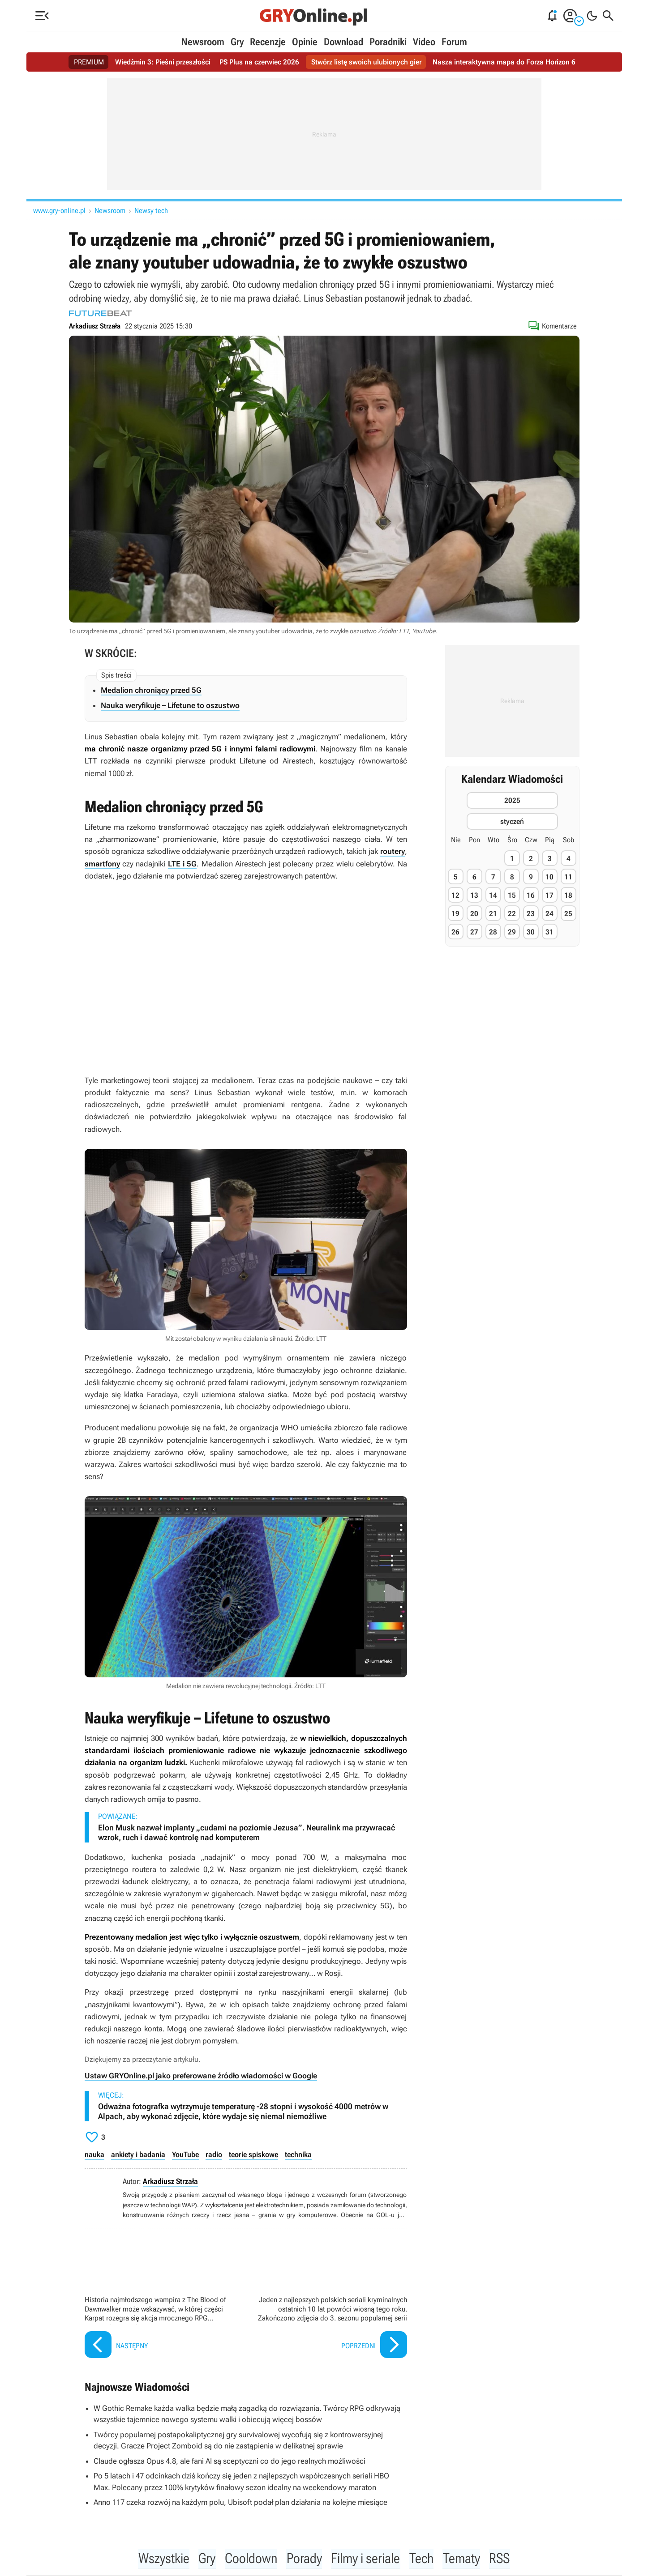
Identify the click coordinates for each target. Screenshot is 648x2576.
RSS (503, 2558)
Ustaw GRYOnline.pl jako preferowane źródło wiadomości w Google (201, 2075)
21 (493, 913)
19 (455, 913)
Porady (303, 2558)
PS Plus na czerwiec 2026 (259, 62)
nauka (94, 2154)
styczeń (512, 821)
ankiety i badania (138, 2154)
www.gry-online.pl (59, 210)
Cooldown (249, 2558)
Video (424, 41)
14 (493, 895)
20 (474, 913)
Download (343, 41)
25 (568, 913)
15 (512, 895)
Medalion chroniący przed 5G (151, 690)
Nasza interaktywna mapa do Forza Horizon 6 (504, 62)
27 (474, 932)
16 (531, 895)
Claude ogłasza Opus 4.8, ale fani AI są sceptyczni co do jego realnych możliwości (229, 2461)
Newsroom (202, 41)
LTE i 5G (182, 863)
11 (568, 877)
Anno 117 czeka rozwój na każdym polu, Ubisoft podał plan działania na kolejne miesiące (240, 2502)
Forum (454, 41)
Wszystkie (160, 2558)
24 (549, 913)
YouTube (185, 2154)
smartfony (102, 863)
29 (512, 932)
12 (455, 895)
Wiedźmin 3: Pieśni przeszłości (162, 62)
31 (549, 932)
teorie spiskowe (253, 2154)
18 (568, 895)
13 (474, 895)
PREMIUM (89, 62)
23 (531, 913)
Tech (423, 2558)
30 (531, 932)
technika (298, 2154)
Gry (237, 41)
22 (512, 913)
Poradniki (388, 41)
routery (392, 851)
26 (455, 932)
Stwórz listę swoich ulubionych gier (366, 62)
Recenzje (268, 41)
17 (549, 895)
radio (214, 2154)
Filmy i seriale (366, 2558)
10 (549, 877)
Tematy (464, 2558)
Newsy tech (151, 210)
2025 (512, 800)
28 (493, 932)
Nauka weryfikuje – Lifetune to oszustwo (170, 705)
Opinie (305, 41)
